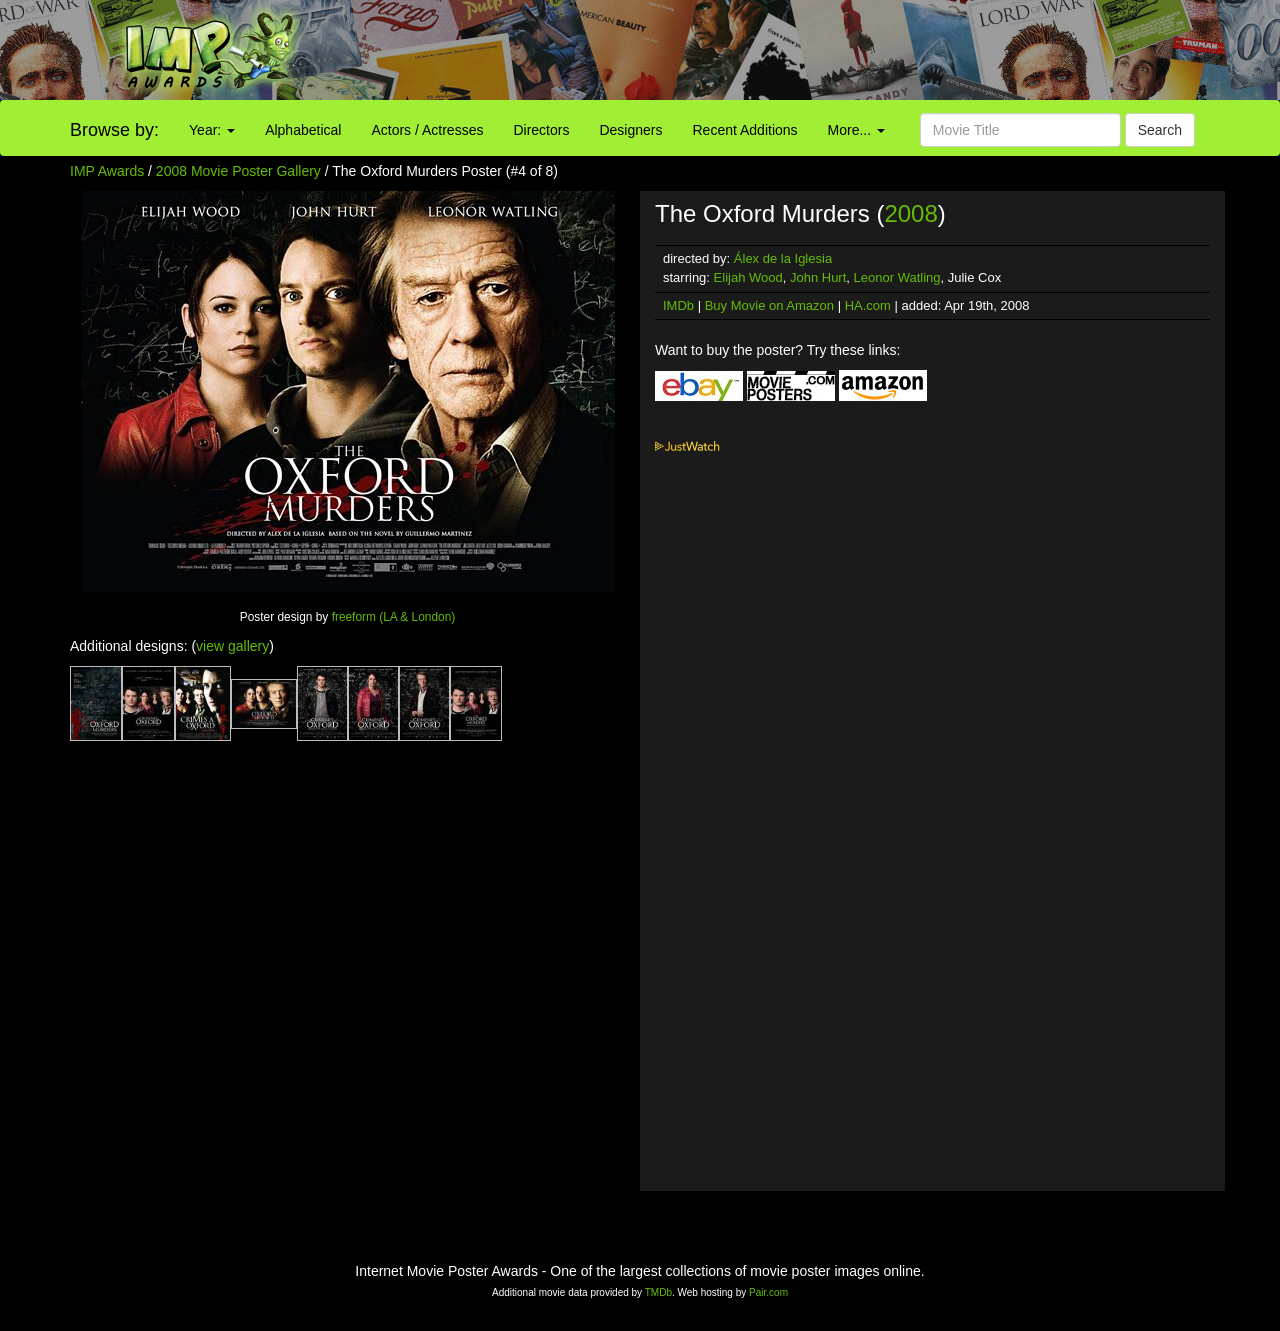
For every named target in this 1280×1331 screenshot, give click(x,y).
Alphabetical (303, 130)
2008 (910, 213)
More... (856, 130)
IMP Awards (107, 171)
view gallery (232, 646)
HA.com (868, 305)
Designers (630, 130)
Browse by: (114, 130)
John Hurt (818, 277)
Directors (541, 130)
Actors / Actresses (427, 130)
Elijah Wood (748, 277)
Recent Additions (745, 130)
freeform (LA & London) (394, 617)
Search (1160, 130)
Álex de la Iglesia (783, 258)
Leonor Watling (897, 277)
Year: (212, 130)
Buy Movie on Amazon (769, 305)
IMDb (678, 305)
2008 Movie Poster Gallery (238, 171)
